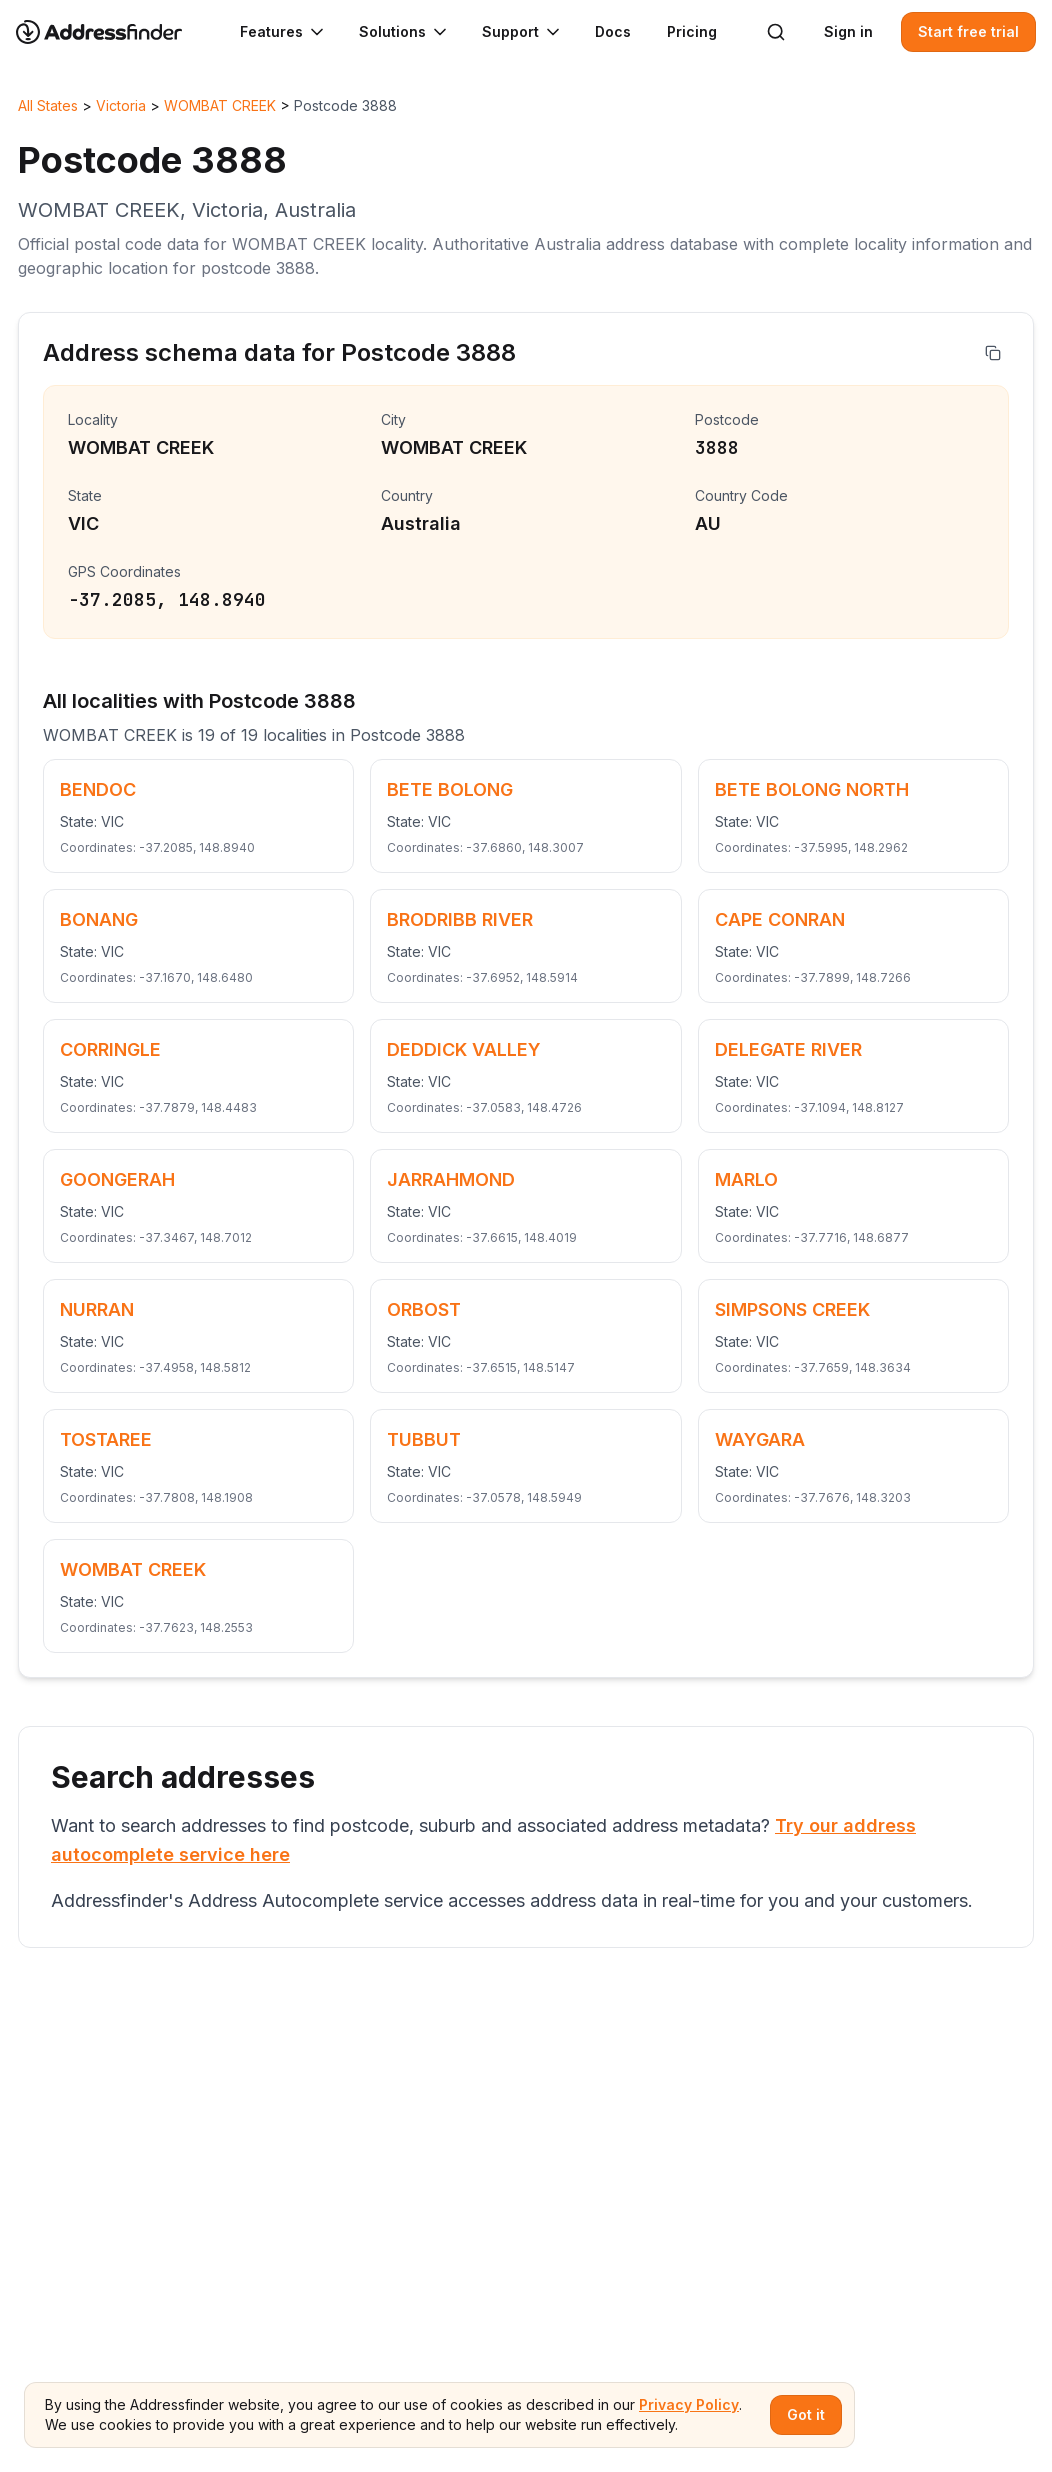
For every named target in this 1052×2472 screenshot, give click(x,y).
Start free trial (968, 31)
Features (283, 32)
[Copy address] (993, 353)
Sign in (848, 31)
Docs (613, 31)
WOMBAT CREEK (220, 105)
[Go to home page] (112, 32)
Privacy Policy (689, 2404)
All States (48, 105)
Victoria (121, 105)
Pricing (692, 31)
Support (522, 32)
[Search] (776, 32)
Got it (806, 2414)
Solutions (404, 32)
